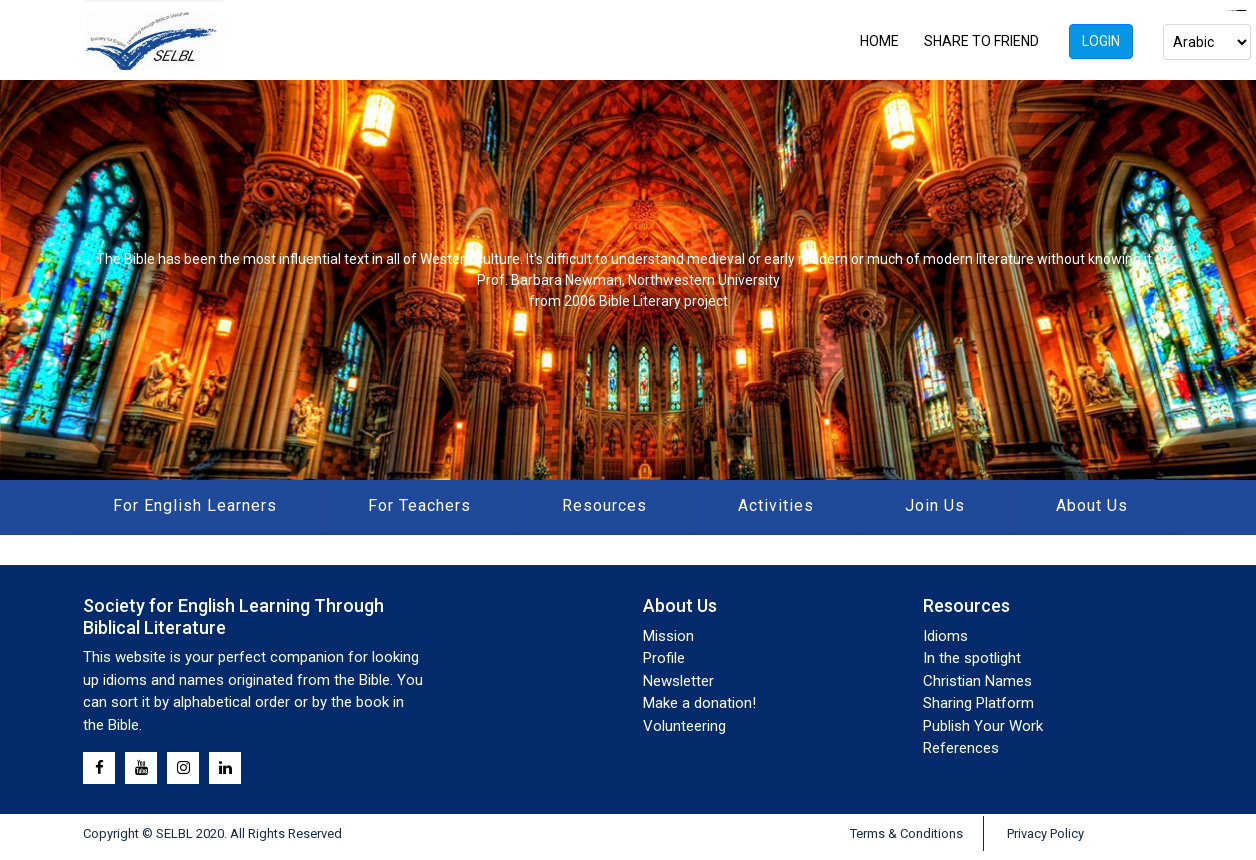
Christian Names (977, 681)
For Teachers (419, 505)
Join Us (935, 505)
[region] (628, 280)
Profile (664, 658)
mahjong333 (1241, 10)
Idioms (945, 636)
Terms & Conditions (906, 833)
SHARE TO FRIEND (981, 41)
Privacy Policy (1045, 833)
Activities (776, 505)
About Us (1092, 505)
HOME (879, 41)
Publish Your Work (983, 726)
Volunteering (684, 726)
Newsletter (678, 681)
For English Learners (195, 505)
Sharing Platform (978, 703)
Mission (668, 636)
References (961, 748)
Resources (604, 505)
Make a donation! (699, 703)
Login (1101, 41)
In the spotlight (972, 658)
